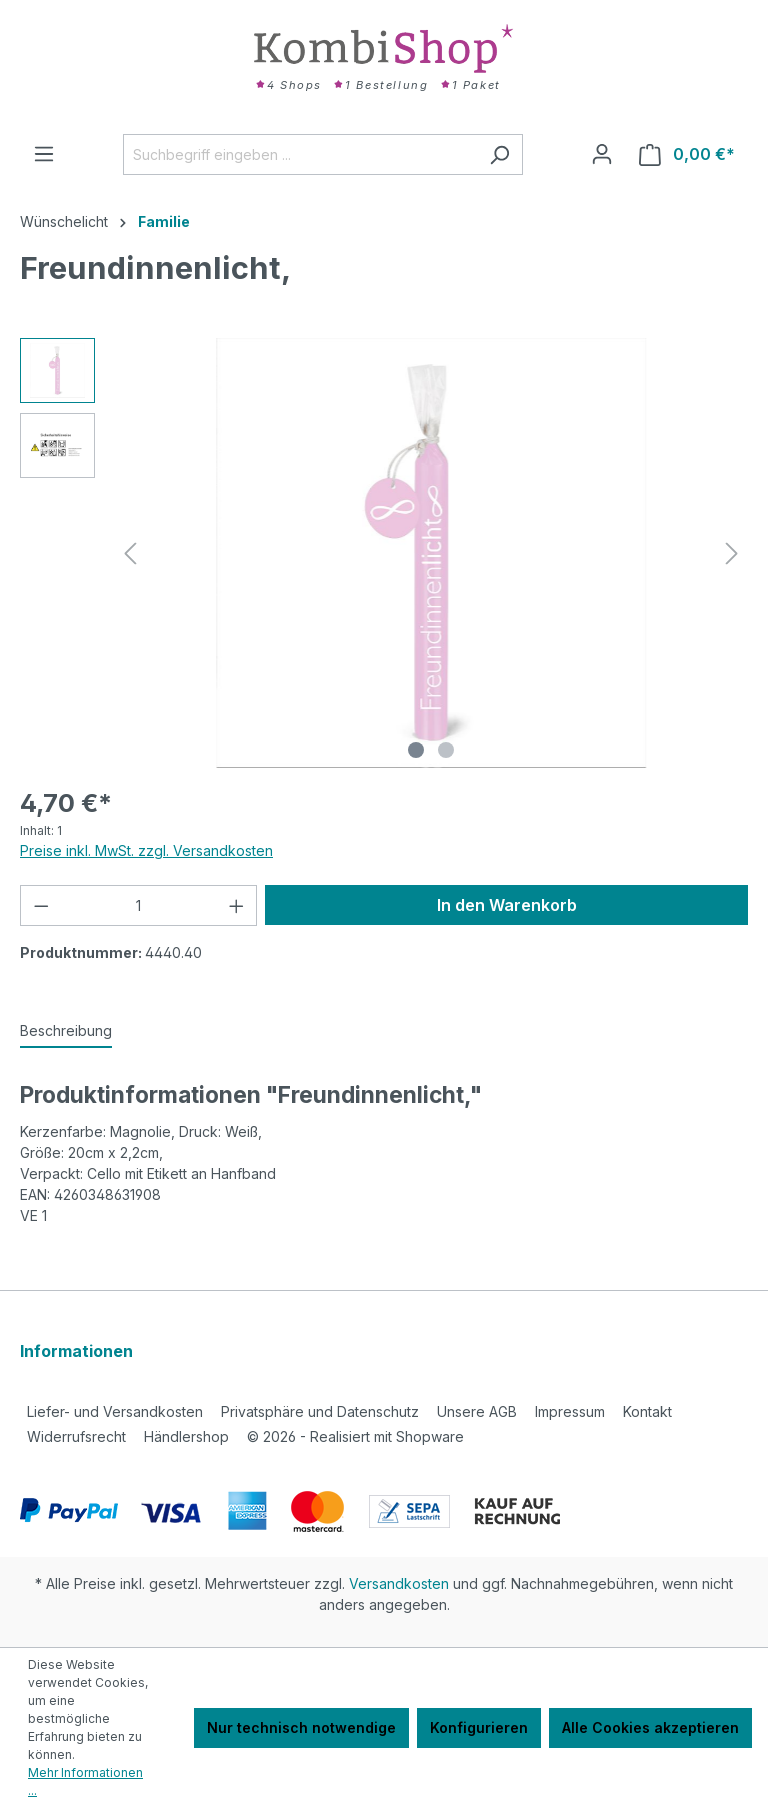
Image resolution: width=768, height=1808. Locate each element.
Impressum (570, 1411)
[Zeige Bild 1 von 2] (416, 750)
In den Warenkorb (507, 905)
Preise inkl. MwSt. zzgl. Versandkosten (146, 850)
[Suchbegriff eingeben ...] (300, 154)
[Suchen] (499, 154)
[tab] (66, 1031)
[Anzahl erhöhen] (237, 905)
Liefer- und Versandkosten (115, 1411)
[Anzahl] (139, 905)
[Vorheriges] (130, 553)
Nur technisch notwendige (301, 1727)
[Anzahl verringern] (41, 905)
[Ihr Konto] (602, 154)
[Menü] (44, 154)
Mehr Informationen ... (85, 1781)
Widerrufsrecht (76, 1436)
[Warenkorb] (687, 154)
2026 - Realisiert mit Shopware (355, 1436)
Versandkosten (399, 1583)
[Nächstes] (732, 553)
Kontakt (647, 1411)
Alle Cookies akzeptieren (650, 1727)
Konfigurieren (479, 1727)
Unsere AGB (477, 1411)
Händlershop (186, 1436)
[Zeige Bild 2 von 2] (446, 750)
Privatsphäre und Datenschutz (320, 1411)
